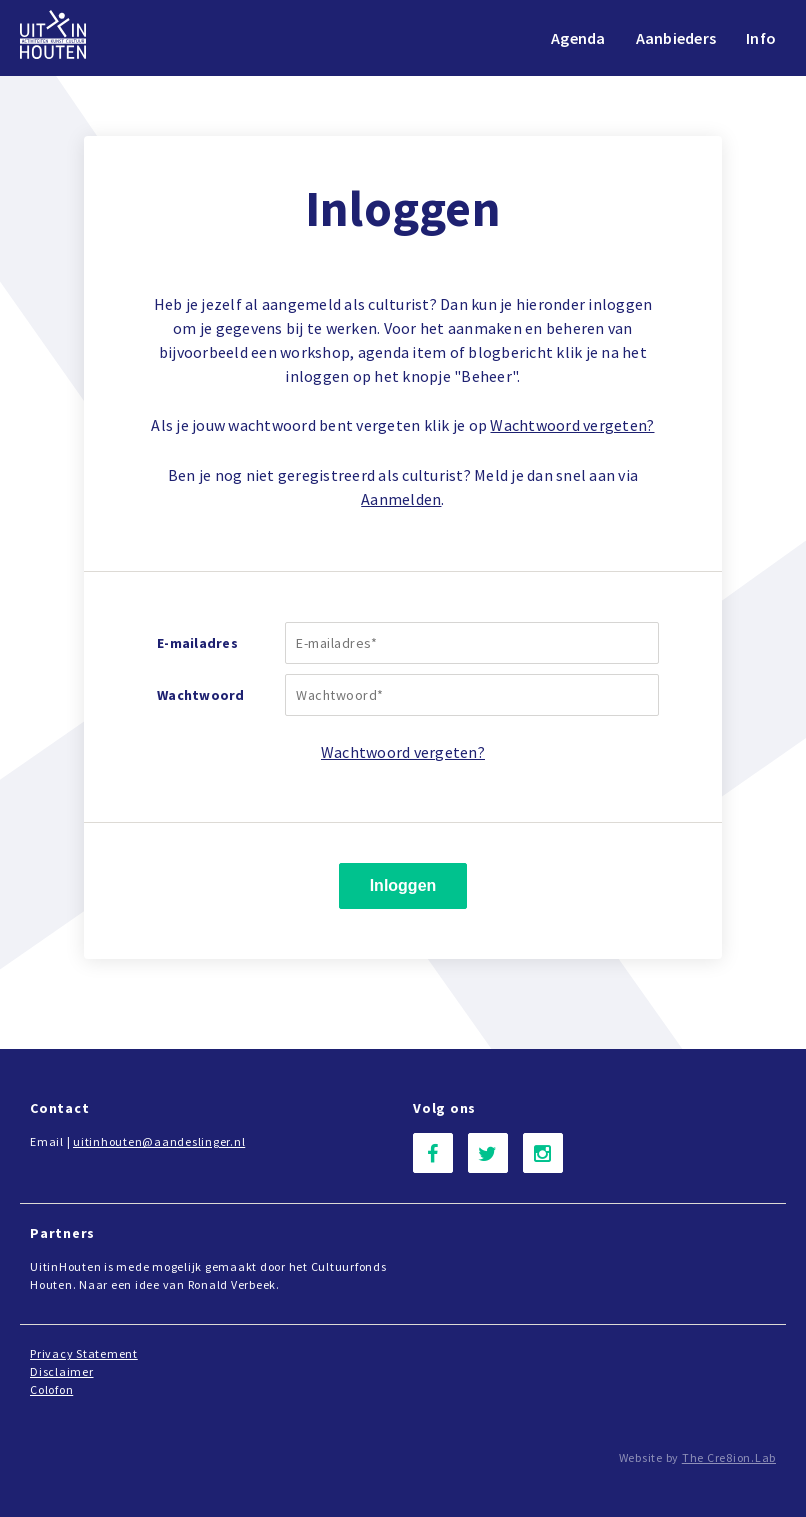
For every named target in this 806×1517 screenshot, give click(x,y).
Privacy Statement (84, 1353)
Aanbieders (676, 38)
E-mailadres (197, 643)
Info (761, 38)
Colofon (51, 1389)
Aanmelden (401, 499)
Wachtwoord (201, 695)
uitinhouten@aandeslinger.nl (159, 1141)
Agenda (578, 38)
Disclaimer (62, 1371)
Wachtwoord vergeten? (572, 425)
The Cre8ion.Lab (729, 1457)
